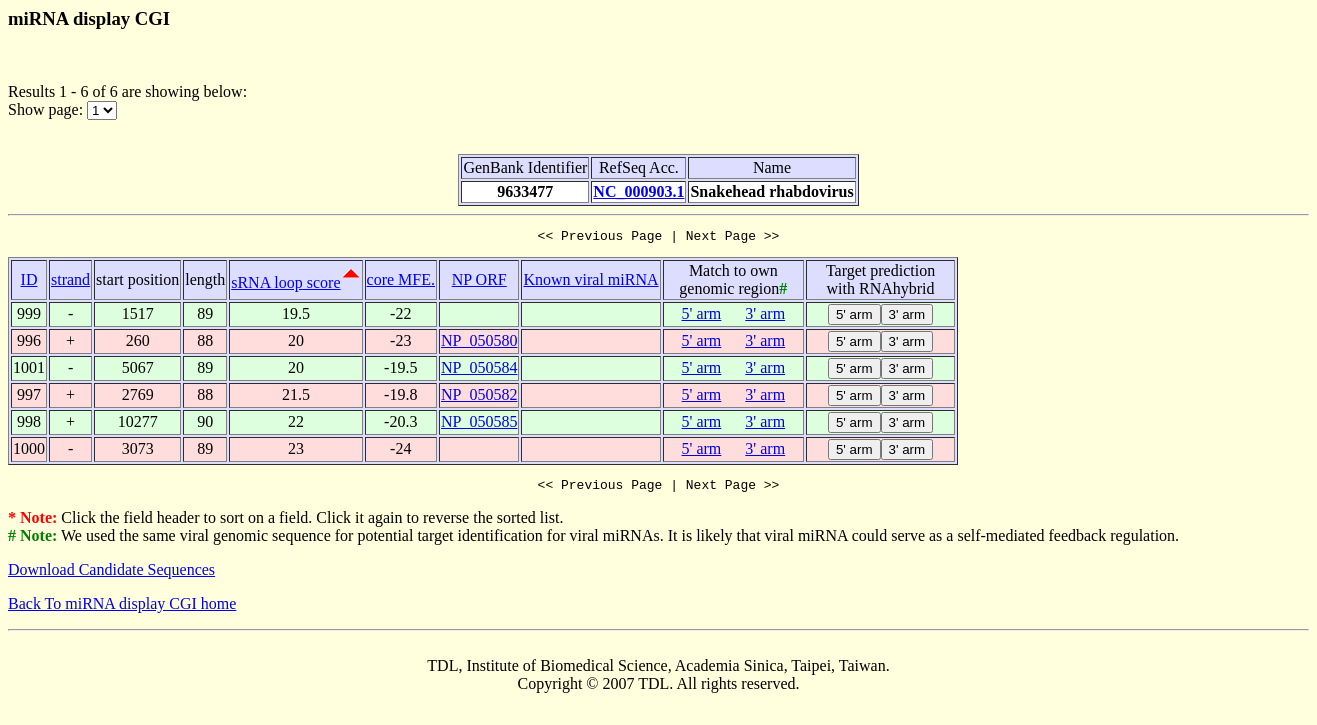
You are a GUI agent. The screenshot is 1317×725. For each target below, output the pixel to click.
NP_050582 (479, 397)
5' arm (702, 316)
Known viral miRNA (590, 282)
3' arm (765, 316)
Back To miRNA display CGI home (122, 609)
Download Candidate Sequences (111, 575)
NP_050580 (479, 343)
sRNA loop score (285, 285)
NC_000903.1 (638, 191)
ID (29, 282)
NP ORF (479, 282)
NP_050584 (479, 370)
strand (70, 282)
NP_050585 (479, 424)
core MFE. (401, 282)
